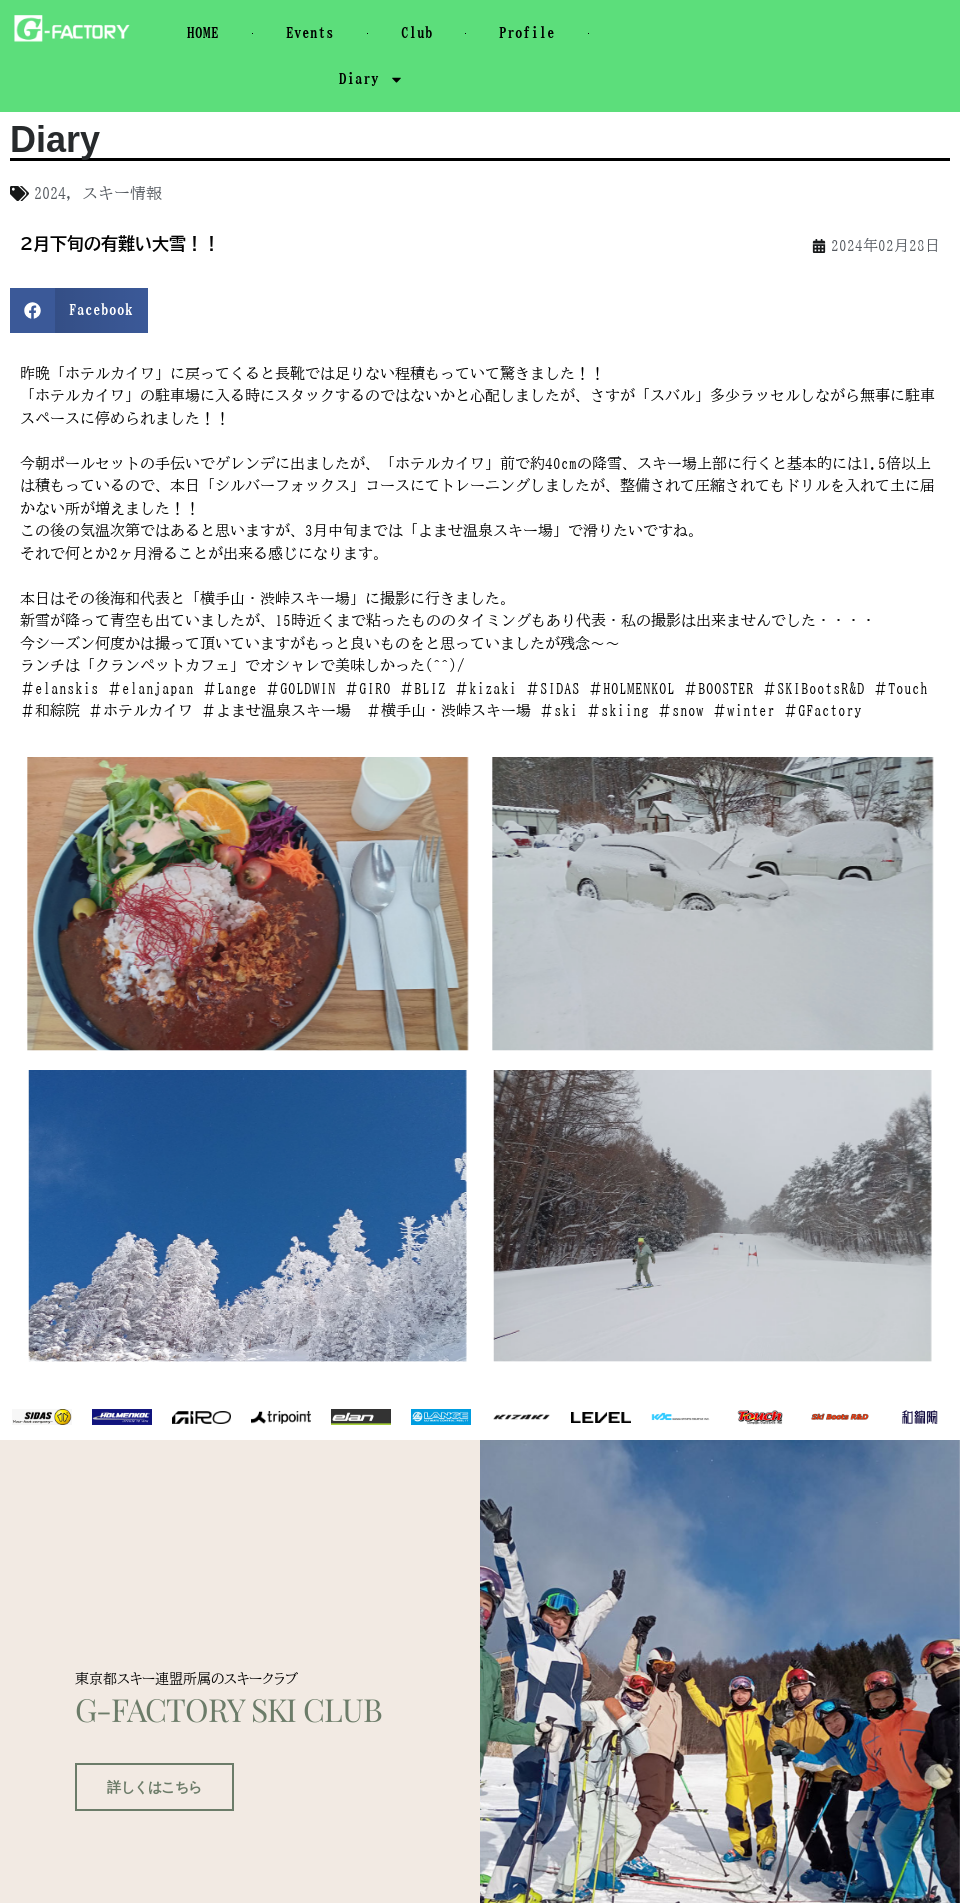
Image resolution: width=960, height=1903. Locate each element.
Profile (527, 32)
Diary (371, 79)
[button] (79, 310)
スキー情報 (122, 193)
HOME (203, 32)
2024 (50, 193)
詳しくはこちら (146, 1819)
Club (417, 32)
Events (310, 32)
